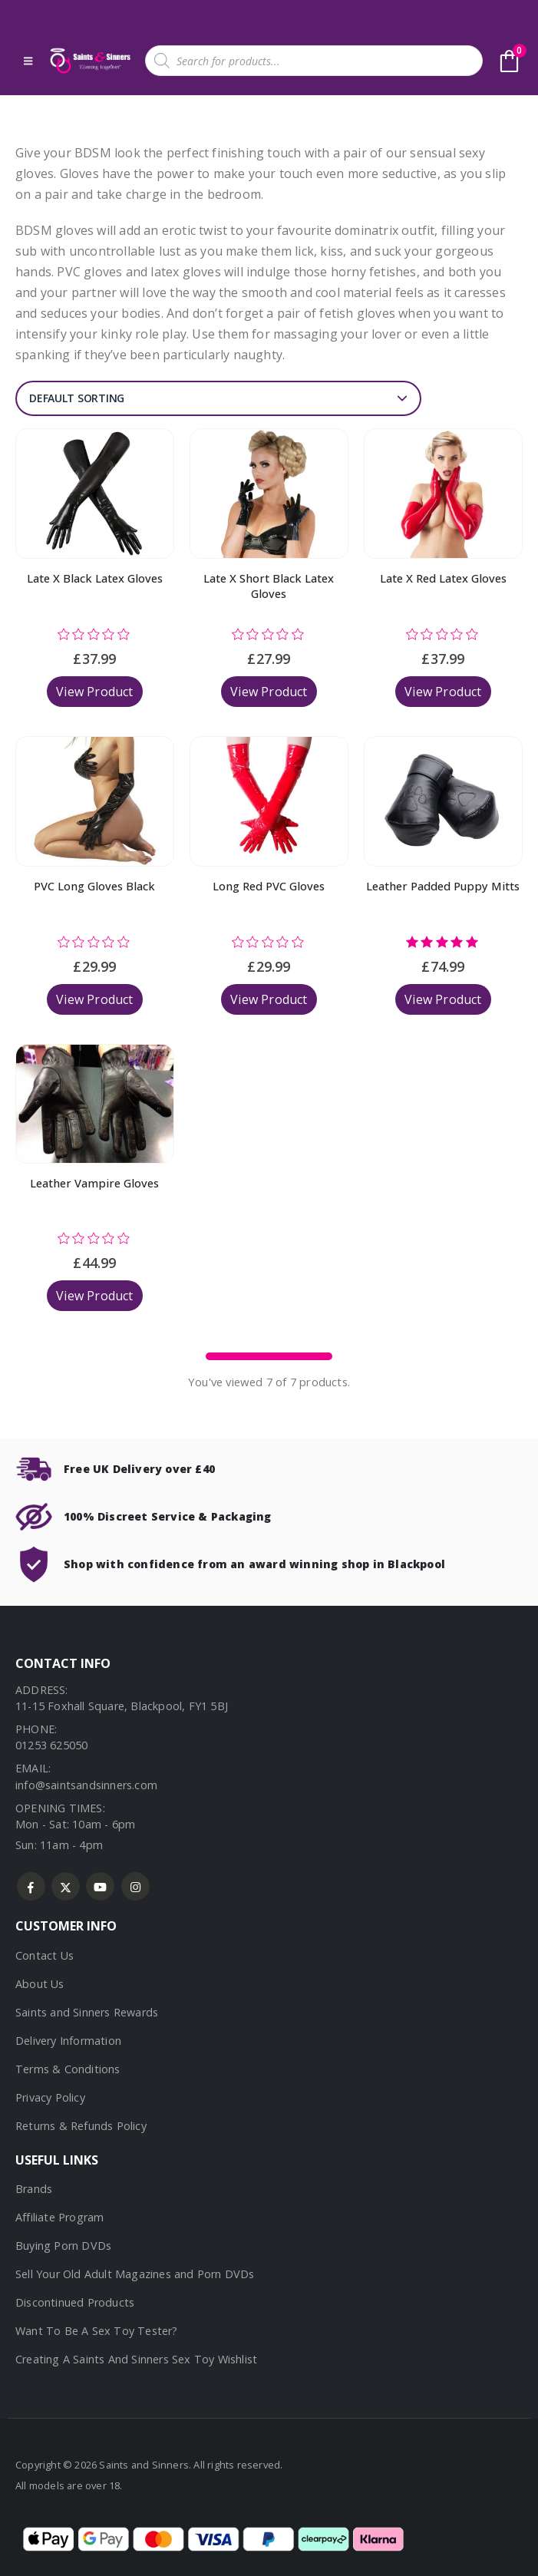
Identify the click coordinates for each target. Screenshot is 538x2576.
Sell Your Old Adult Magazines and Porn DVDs (135, 2274)
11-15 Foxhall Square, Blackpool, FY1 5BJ (121, 1706)
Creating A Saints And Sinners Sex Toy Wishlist (136, 2359)
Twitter (65, 1886)
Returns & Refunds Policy (81, 2126)
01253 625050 (51, 1745)
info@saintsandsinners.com (86, 1785)
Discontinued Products (74, 2302)
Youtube (100, 1886)
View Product (94, 691)
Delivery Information (68, 2040)
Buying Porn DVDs (63, 2245)
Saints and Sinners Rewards (86, 2012)
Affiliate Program (59, 2217)
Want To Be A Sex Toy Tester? (96, 2330)
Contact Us (44, 1955)
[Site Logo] (89, 61)
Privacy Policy (50, 2097)
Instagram (135, 1886)
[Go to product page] (94, 493)
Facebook (31, 1886)
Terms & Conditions (67, 2069)
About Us (39, 1984)
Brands (33, 2188)
